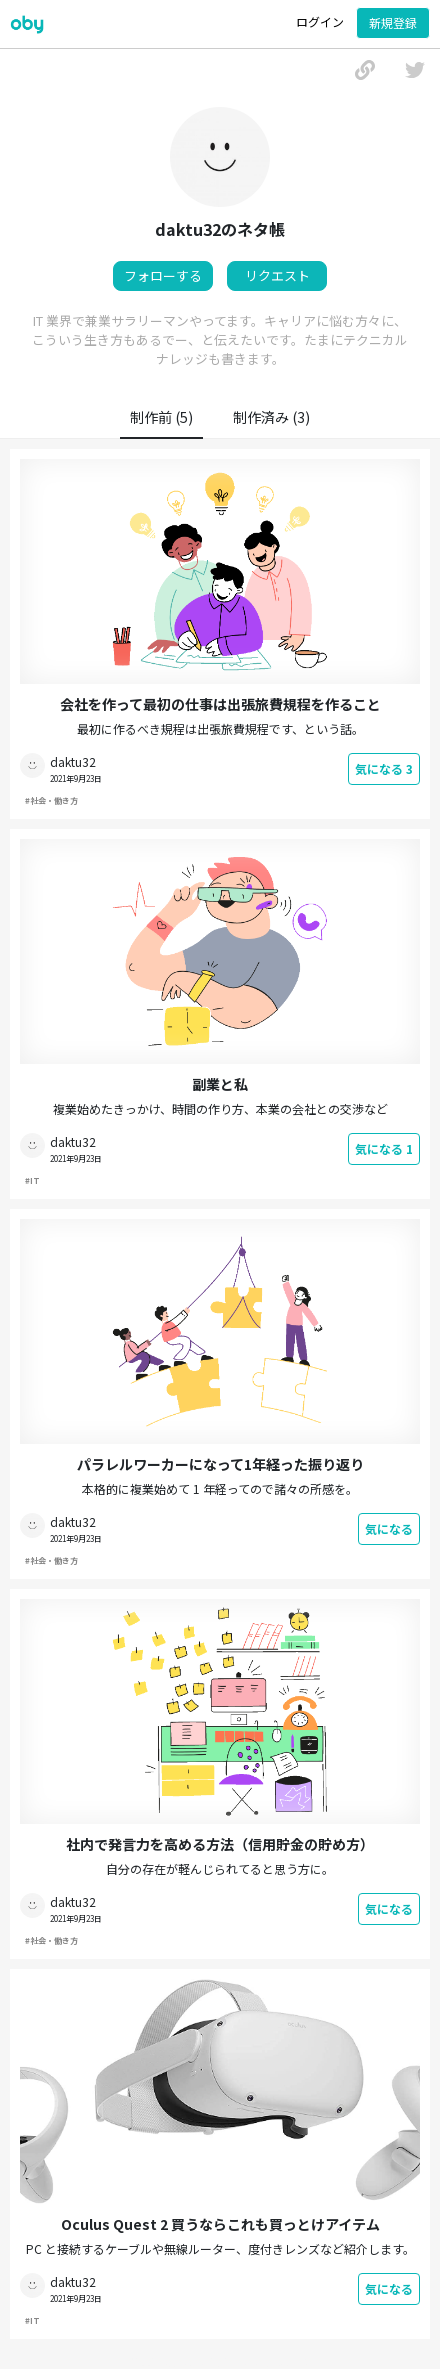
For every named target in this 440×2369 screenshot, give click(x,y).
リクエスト (277, 275)
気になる (384, 768)
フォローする (163, 275)
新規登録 (393, 22)
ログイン (320, 21)
